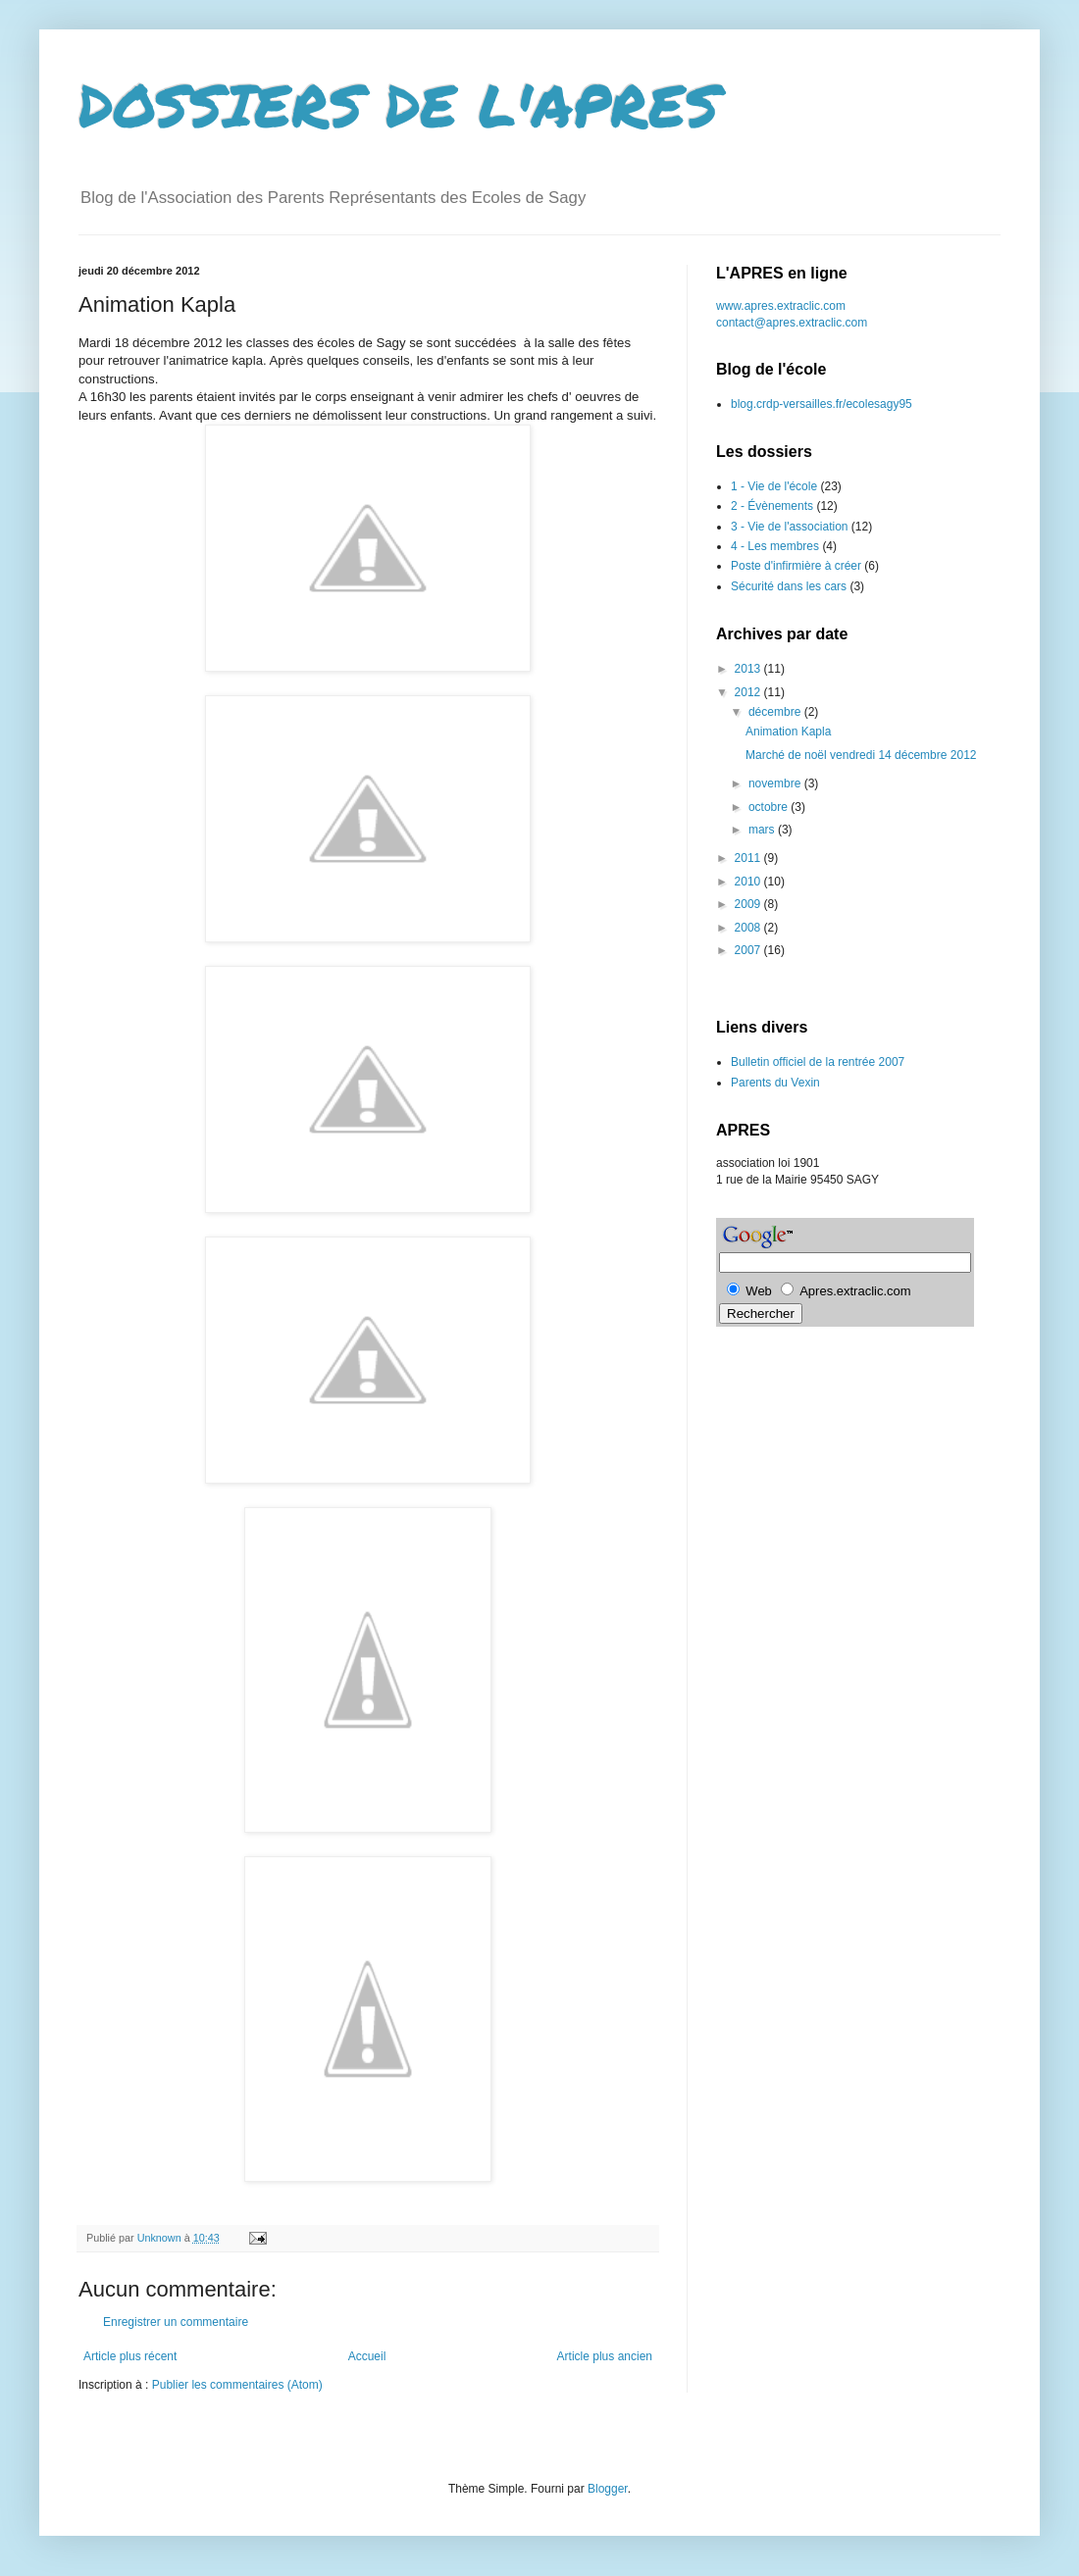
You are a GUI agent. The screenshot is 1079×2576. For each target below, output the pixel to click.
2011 (749, 858)
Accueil (367, 2356)
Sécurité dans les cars (789, 586)
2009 (749, 904)
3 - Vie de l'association (789, 526)
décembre (776, 712)
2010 (749, 881)
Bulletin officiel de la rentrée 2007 (817, 1062)
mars (763, 829)
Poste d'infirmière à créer (796, 566)
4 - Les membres (775, 546)
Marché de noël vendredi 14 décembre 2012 (861, 755)
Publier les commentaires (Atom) (237, 2385)
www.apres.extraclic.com (781, 306)
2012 (749, 692)
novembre (776, 783)
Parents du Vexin (775, 1082)
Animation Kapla (788, 731)
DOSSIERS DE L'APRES (399, 104)
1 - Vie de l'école (774, 486)
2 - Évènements (772, 506)
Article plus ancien (604, 2356)
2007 (749, 950)
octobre (769, 807)
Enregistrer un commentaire (175, 2322)
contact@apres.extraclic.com (791, 322)
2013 (749, 669)
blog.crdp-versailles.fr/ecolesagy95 (821, 404)
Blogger (608, 2489)
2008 (749, 927)
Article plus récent (130, 2356)
